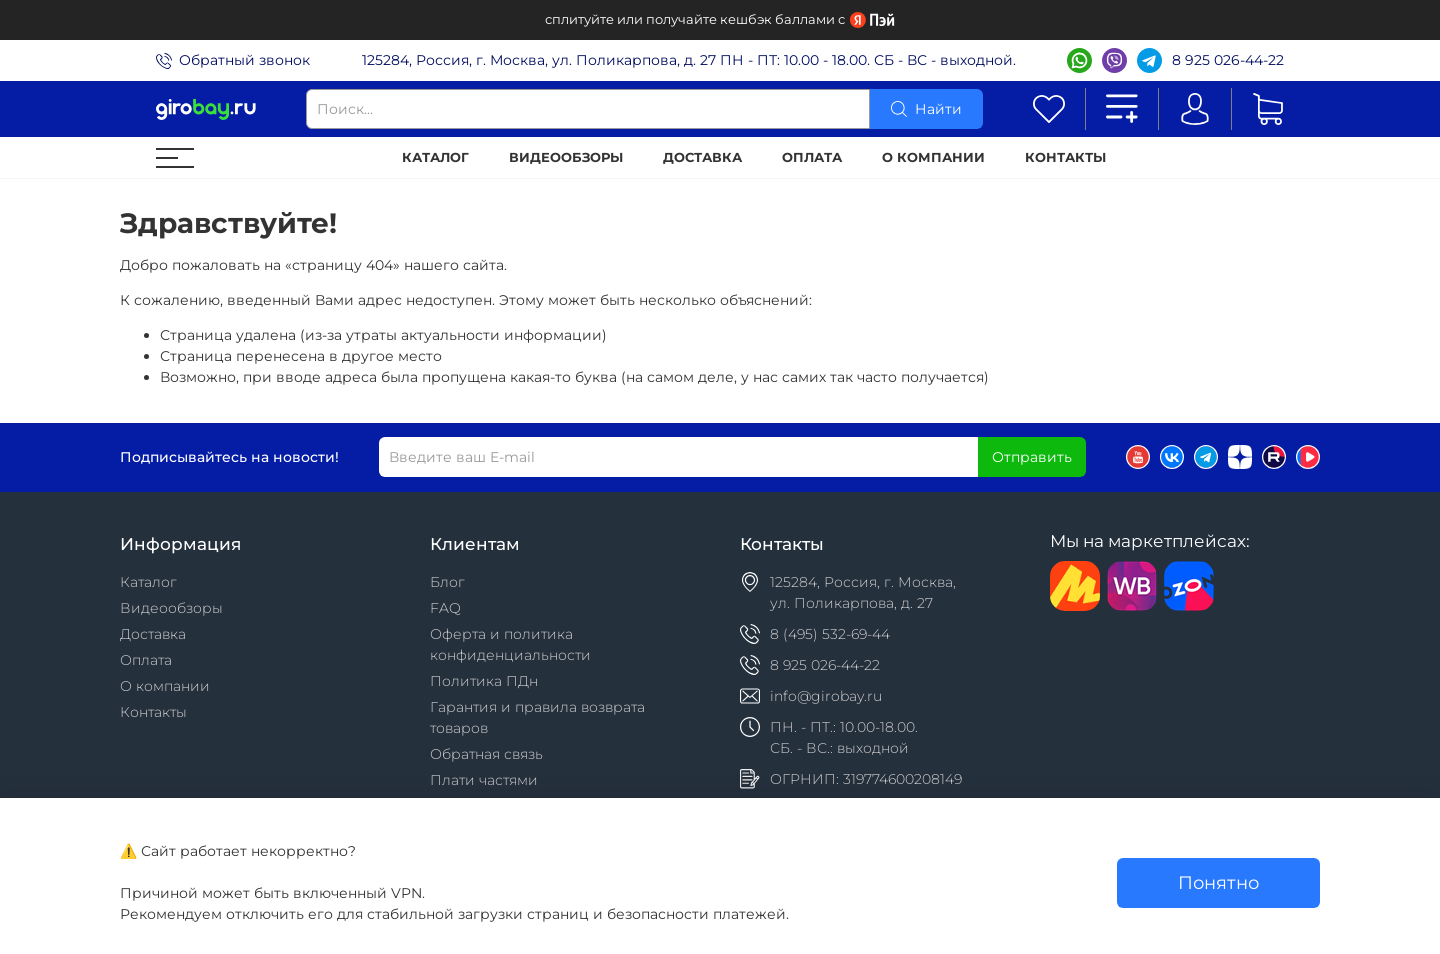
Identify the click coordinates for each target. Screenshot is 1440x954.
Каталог (435, 157)
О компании (933, 157)
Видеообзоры (566, 157)
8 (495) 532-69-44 (830, 634)
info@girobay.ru (826, 696)
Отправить (1032, 457)
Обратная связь (486, 754)
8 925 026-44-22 (1228, 60)
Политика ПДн (484, 681)
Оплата (812, 157)
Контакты (1065, 157)
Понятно (1218, 882)
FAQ (445, 608)
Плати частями (484, 780)
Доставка (702, 157)
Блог (447, 582)
